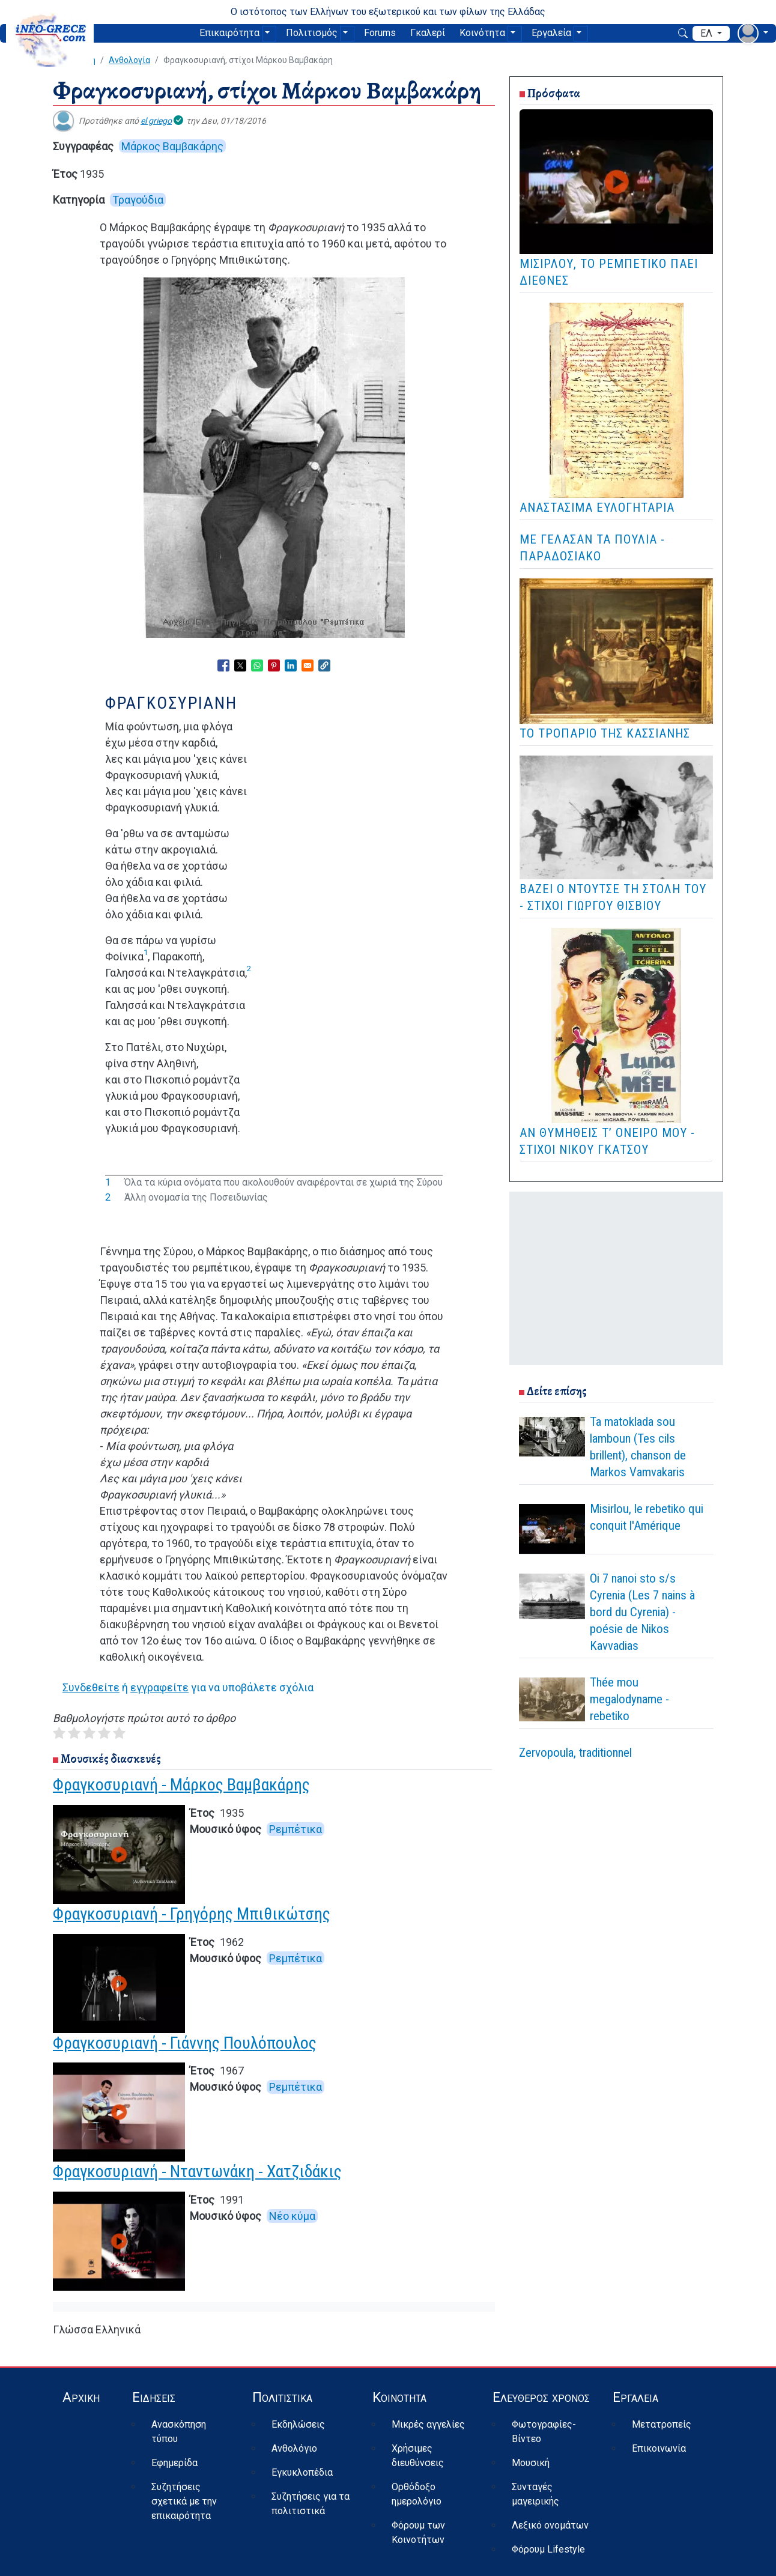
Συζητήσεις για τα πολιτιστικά (310, 2504)
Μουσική (531, 2462)
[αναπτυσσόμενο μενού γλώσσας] (711, 33)
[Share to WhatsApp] (257, 665)
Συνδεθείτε (91, 1687)
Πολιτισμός (312, 32)
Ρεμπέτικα (295, 1829)
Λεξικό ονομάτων (550, 2525)
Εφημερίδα (174, 2462)
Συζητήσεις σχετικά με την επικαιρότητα (184, 2501)
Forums (380, 32)
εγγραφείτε (159, 1687)
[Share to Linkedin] (291, 665)
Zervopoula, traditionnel (575, 1752)
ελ (707, 33)
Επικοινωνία (659, 2448)
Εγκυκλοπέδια (302, 2472)
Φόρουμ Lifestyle (548, 2549)
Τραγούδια (137, 199)
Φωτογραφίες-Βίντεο (544, 2431)
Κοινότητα (482, 32)
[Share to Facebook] (223, 665)
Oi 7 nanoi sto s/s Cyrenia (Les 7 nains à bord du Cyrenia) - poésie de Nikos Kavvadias (642, 1612)
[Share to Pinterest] (274, 665)
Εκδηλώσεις (298, 2424)
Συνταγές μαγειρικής (535, 2494)
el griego (156, 121)
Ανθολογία (129, 60)
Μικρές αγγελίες (428, 2424)
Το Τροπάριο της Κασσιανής (605, 733)
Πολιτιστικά (282, 2397)
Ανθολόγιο (294, 2448)
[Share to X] (240, 665)
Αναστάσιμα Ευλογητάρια (597, 507)
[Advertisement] (616, 1276)
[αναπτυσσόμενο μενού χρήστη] (753, 33)
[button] (324, 665)
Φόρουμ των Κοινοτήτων (418, 2532)
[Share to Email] (308, 665)
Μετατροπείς (661, 2424)
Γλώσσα (73, 2329)
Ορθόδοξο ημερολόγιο (416, 2494)
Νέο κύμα (292, 2216)
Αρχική (81, 2397)
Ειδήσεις (153, 2397)
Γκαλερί (427, 32)
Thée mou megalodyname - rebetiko (629, 1699)
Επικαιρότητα (229, 32)
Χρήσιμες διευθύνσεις (418, 2455)
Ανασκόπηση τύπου (178, 2431)
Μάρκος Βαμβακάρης (172, 146)
